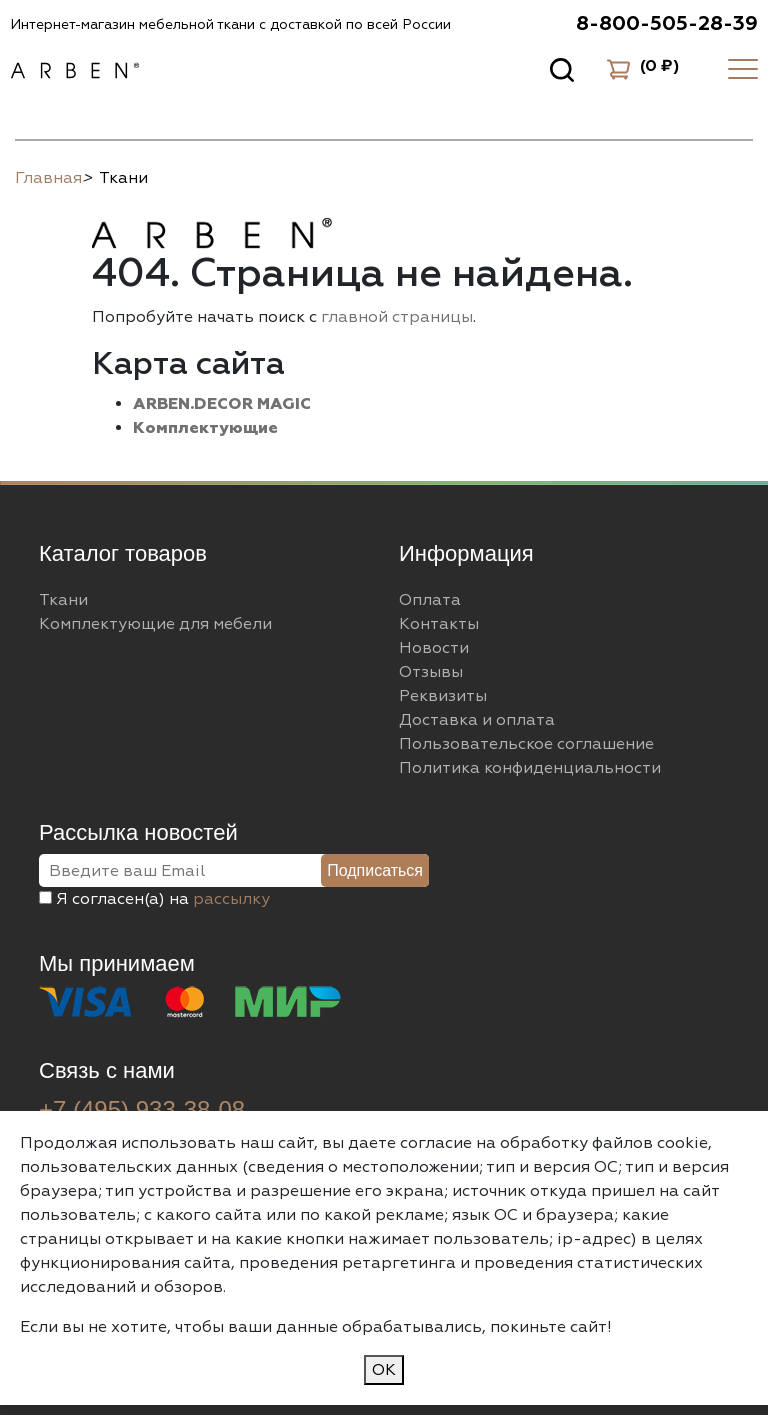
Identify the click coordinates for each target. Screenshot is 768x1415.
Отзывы (431, 672)
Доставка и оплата (477, 720)
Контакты (439, 624)
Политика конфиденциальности (530, 768)
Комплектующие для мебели (155, 624)
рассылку (231, 899)
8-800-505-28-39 (667, 24)
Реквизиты (443, 696)
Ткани (63, 600)
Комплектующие (205, 428)
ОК (384, 1370)
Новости (434, 648)
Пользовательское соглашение (526, 744)
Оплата (430, 600)
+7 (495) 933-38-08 (142, 1109)
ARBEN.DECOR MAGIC (222, 404)
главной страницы (397, 317)
